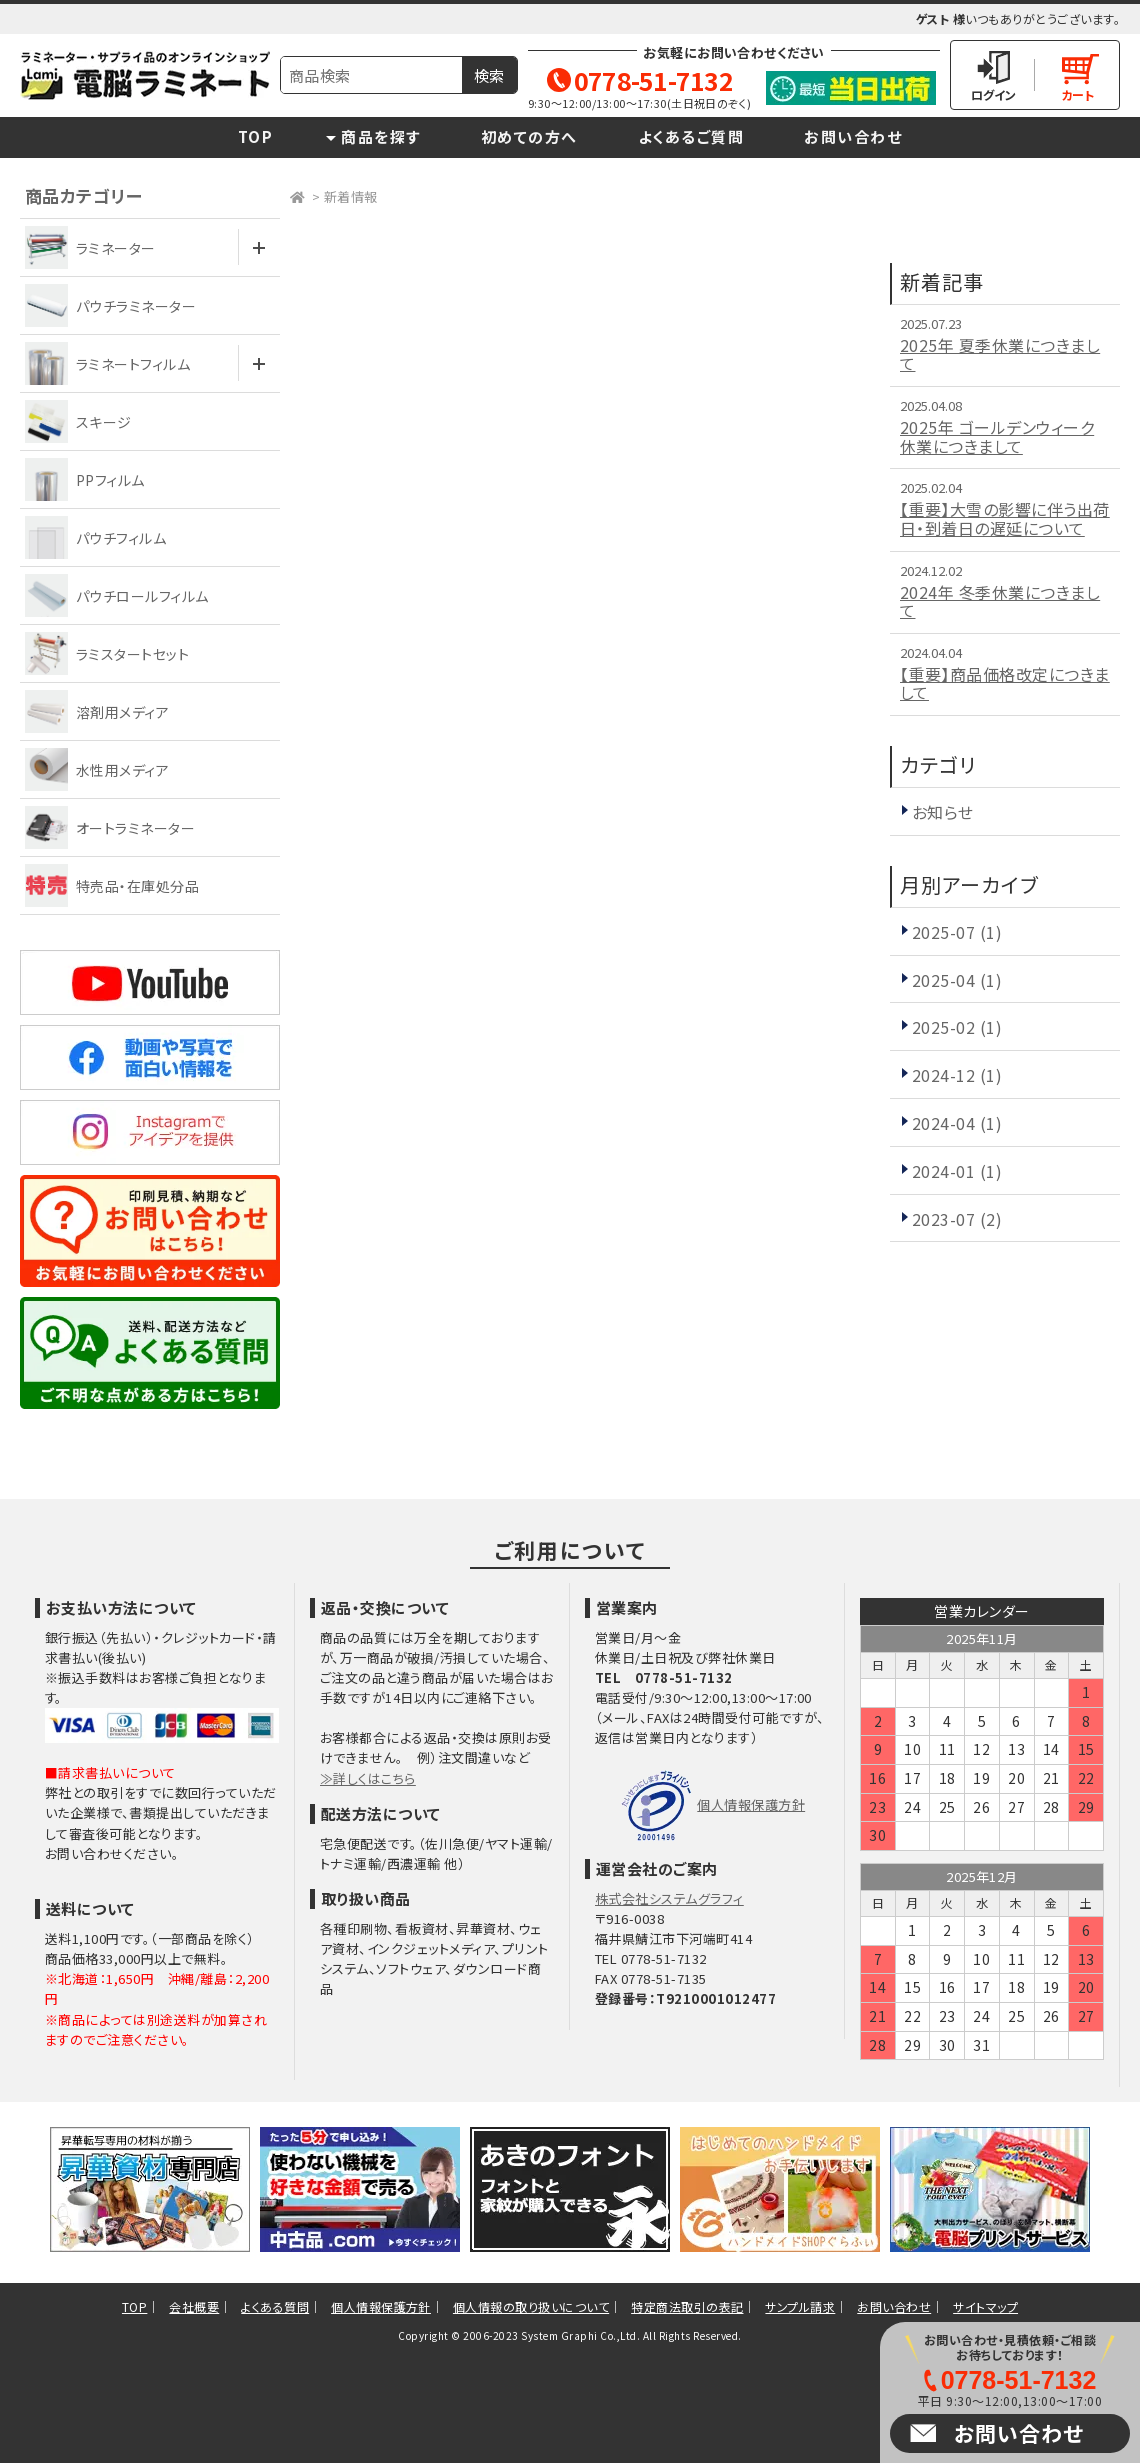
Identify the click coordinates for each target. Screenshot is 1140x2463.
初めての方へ (529, 136)
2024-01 (957, 1171)
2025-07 (957, 932)
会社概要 (194, 2306)
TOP (256, 136)
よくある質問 (275, 2306)
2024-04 (957, 1123)
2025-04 (957, 980)
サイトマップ (985, 2306)
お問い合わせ (853, 136)
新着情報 (351, 196)
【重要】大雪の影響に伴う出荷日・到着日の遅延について (1005, 518)
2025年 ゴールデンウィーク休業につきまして (997, 436)
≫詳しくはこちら (368, 1778)
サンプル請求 (800, 2306)
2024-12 (957, 1075)
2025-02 (957, 1027)
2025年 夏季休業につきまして (1000, 354)
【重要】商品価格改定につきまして (1005, 683)
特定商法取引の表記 (687, 2306)
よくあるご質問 (691, 136)
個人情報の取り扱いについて (531, 2306)
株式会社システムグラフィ (669, 1898)
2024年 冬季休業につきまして (1000, 601)
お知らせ (943, 812)
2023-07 (957, 1219)
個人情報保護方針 (751, 1804)
